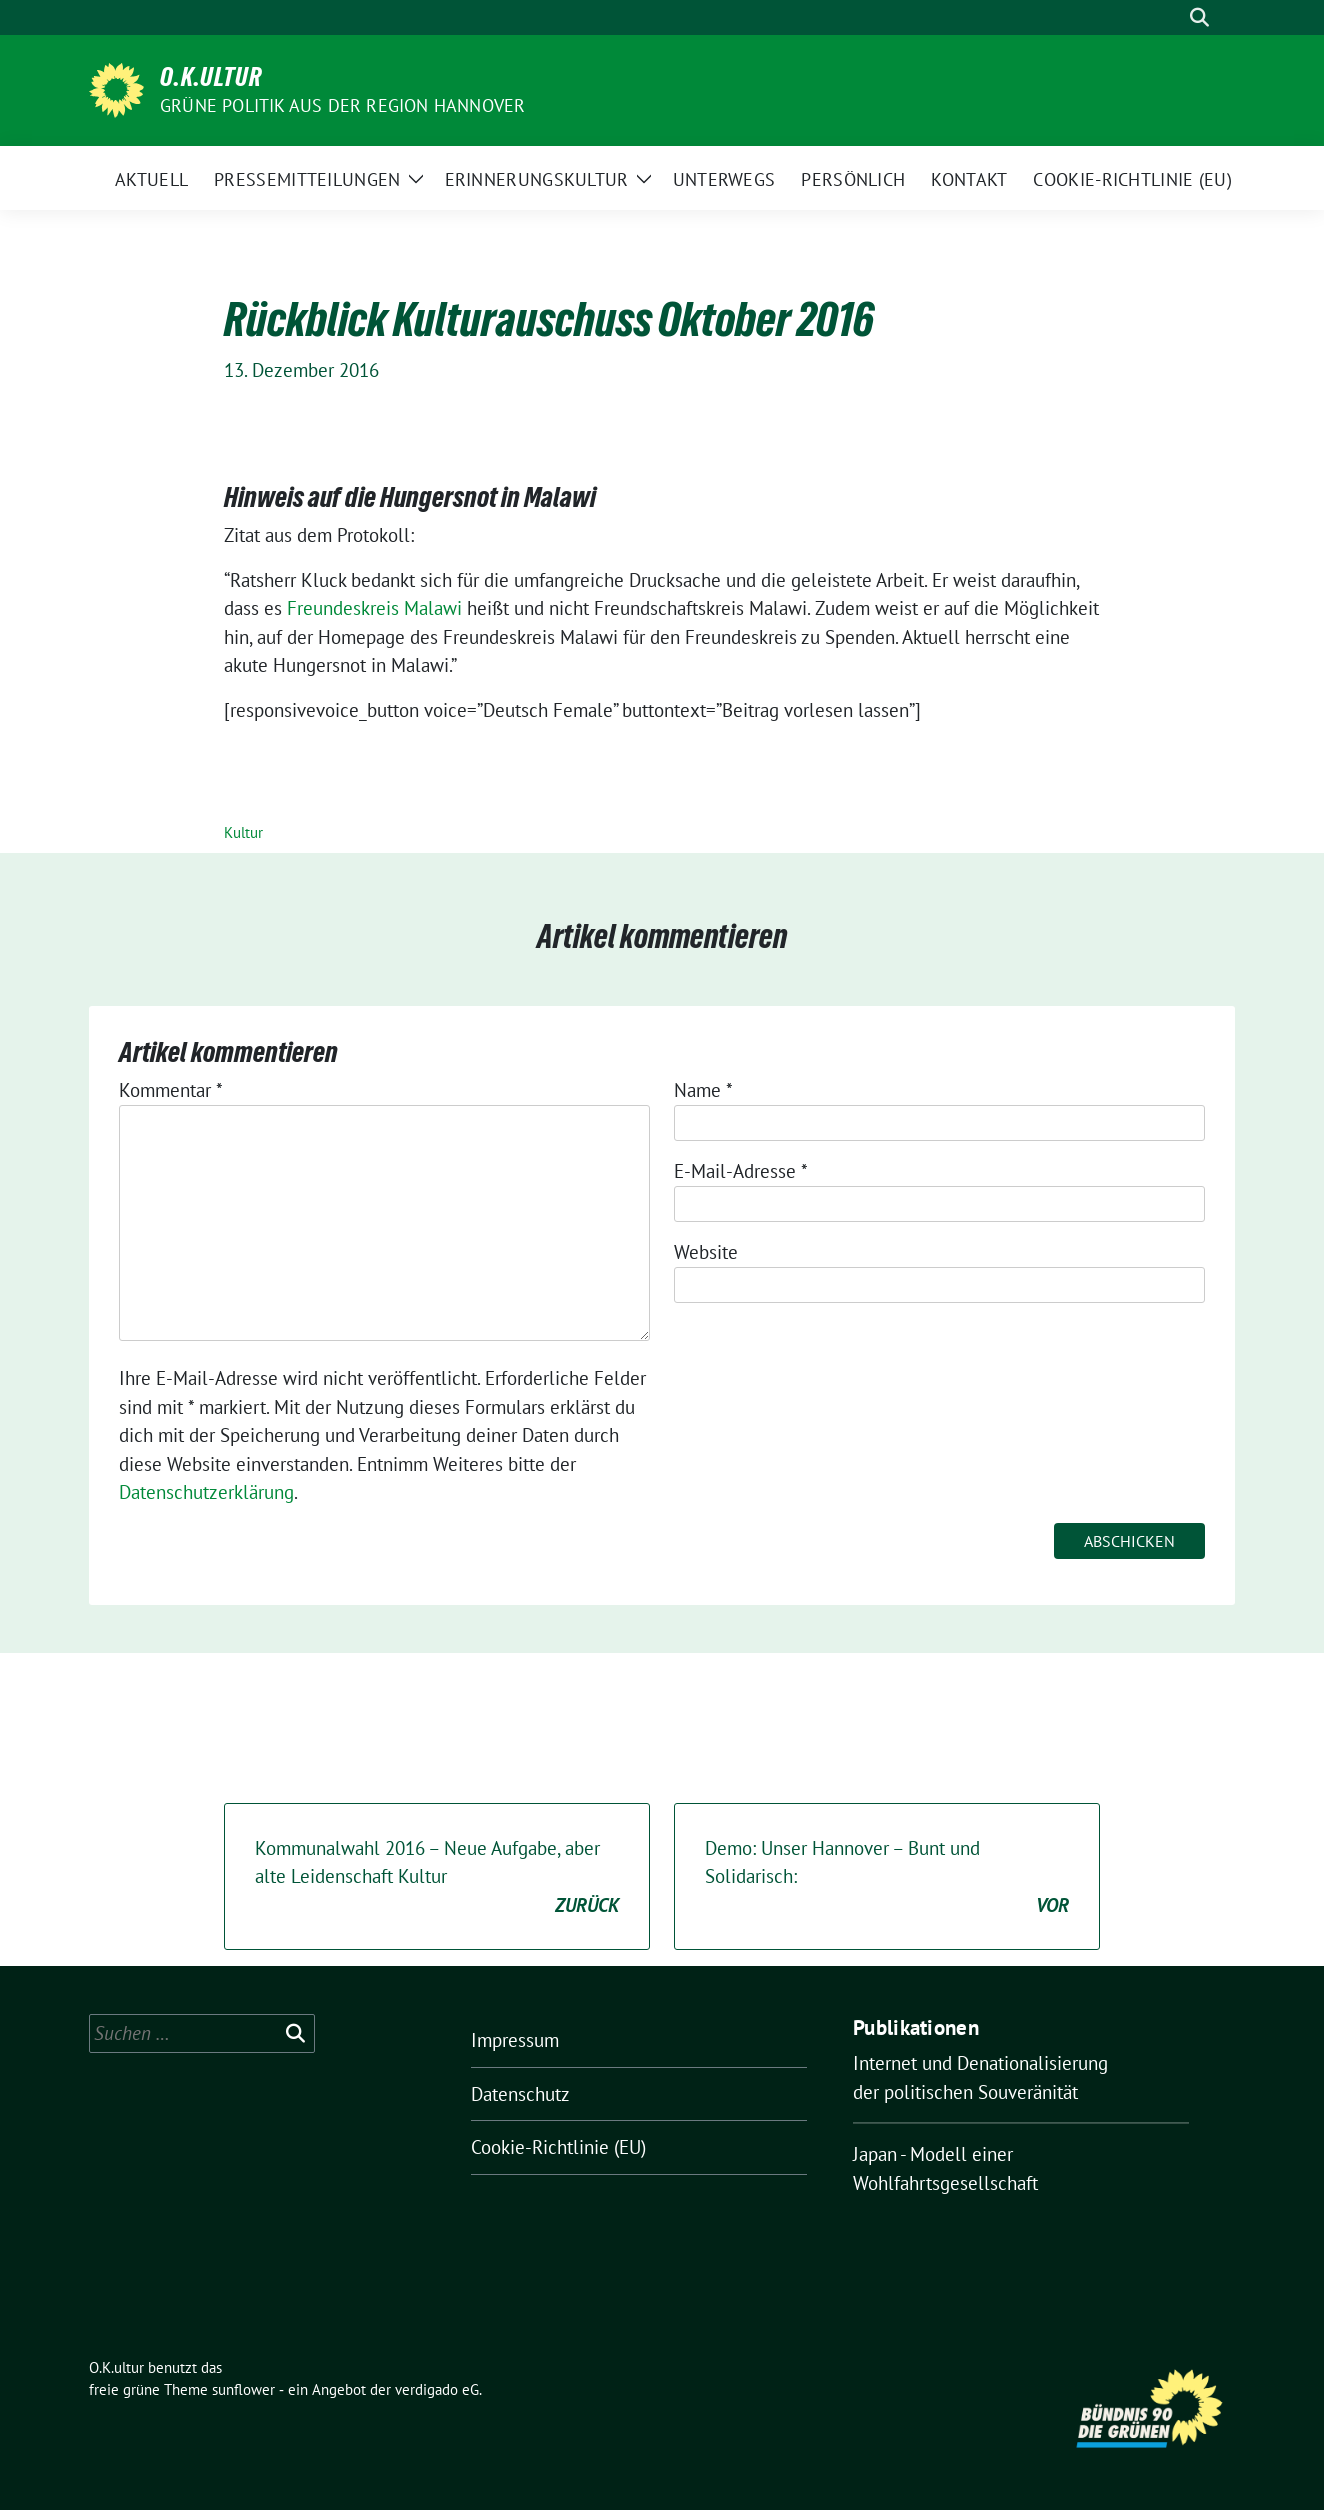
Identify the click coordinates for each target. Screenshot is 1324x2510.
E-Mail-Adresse (741, 1171)
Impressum (515, 2040)
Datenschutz (520, 2094)
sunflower (243, 2389)
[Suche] (1171, 17)
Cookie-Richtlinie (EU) (558, 2147)
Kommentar (171, 1090)
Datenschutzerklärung (206, 1492)
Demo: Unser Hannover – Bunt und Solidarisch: (887, 1878)
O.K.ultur (211, 77)
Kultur (243, 832)
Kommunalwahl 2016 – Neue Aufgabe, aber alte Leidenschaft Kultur (437, 1878)
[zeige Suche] (1199, 17)
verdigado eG (437, 2389)
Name (703, 1090)
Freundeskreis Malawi (377, 608)
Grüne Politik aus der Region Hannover (342, 105)
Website (706, 1252)
